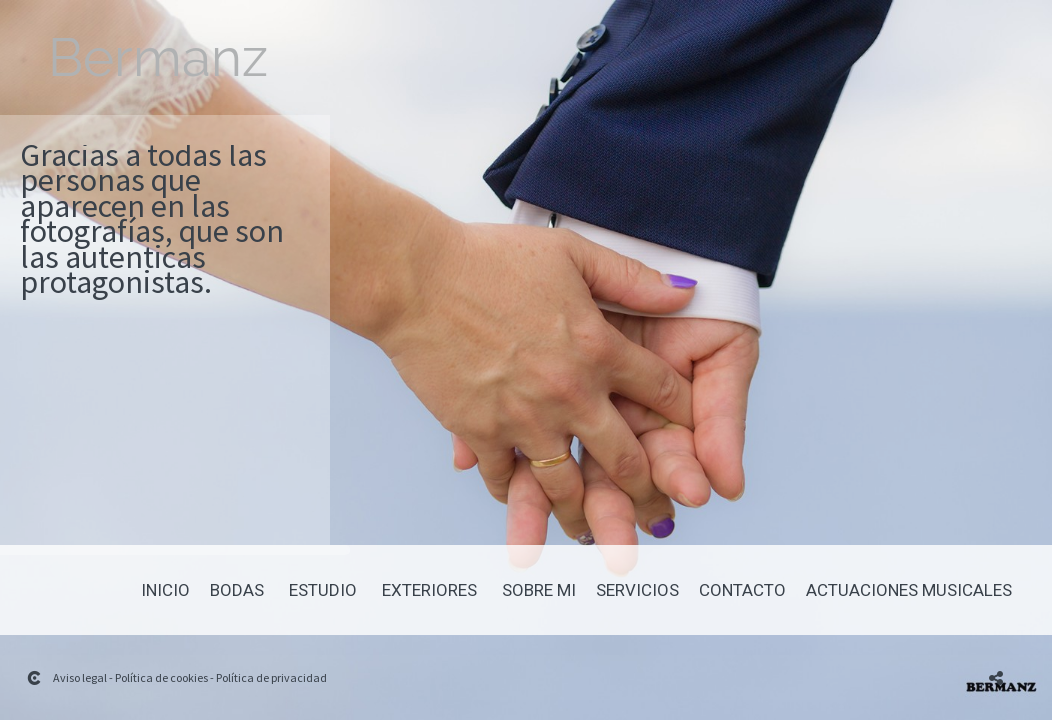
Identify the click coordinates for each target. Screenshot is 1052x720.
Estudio (323, 590)
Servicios (637, 590)
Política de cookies (161, 677)
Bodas (237, 590)
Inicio (165, 590)
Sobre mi (539, 590)
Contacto (742, 590)
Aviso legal (80, 677)
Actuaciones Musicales (909, 590)
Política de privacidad (271, 677)
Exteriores (429, 590)
